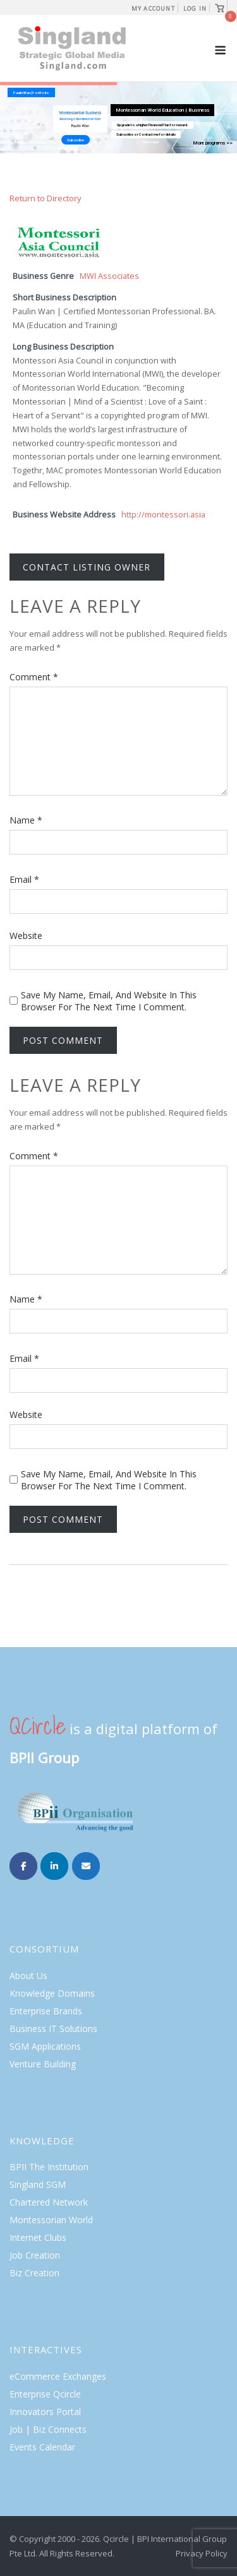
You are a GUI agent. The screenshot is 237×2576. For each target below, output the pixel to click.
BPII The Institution (48, 2167)
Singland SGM (37, 2184)
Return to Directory (45, 198)
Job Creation (34, 2255)
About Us (28, 1976)
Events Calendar (42, 2447)
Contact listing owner (86, 567)
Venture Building (42, 2064)
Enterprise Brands (45, 2011)
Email (24, 879)
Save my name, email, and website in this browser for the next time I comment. (109, 1001)
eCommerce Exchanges (57, 2376)
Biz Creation (34, 2273)
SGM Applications (45, 2046)
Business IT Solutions (53, 2029)
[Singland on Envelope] (86, 1866)
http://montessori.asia (163, 514)
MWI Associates (109, 276)
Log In (195, 8)
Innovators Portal (45, 2412)
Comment (33, 677)
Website (25, 936)
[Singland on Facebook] (23, 1866)
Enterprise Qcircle (45, 2394)
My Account (153, 8)
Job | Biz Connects (48, 2429)
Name (25, 820)
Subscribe (75, 140)
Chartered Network (48, 2202)
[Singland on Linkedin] (54, 1866)
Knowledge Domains (52, 1993)
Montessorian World (51, 2220)
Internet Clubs (37, 2237)
